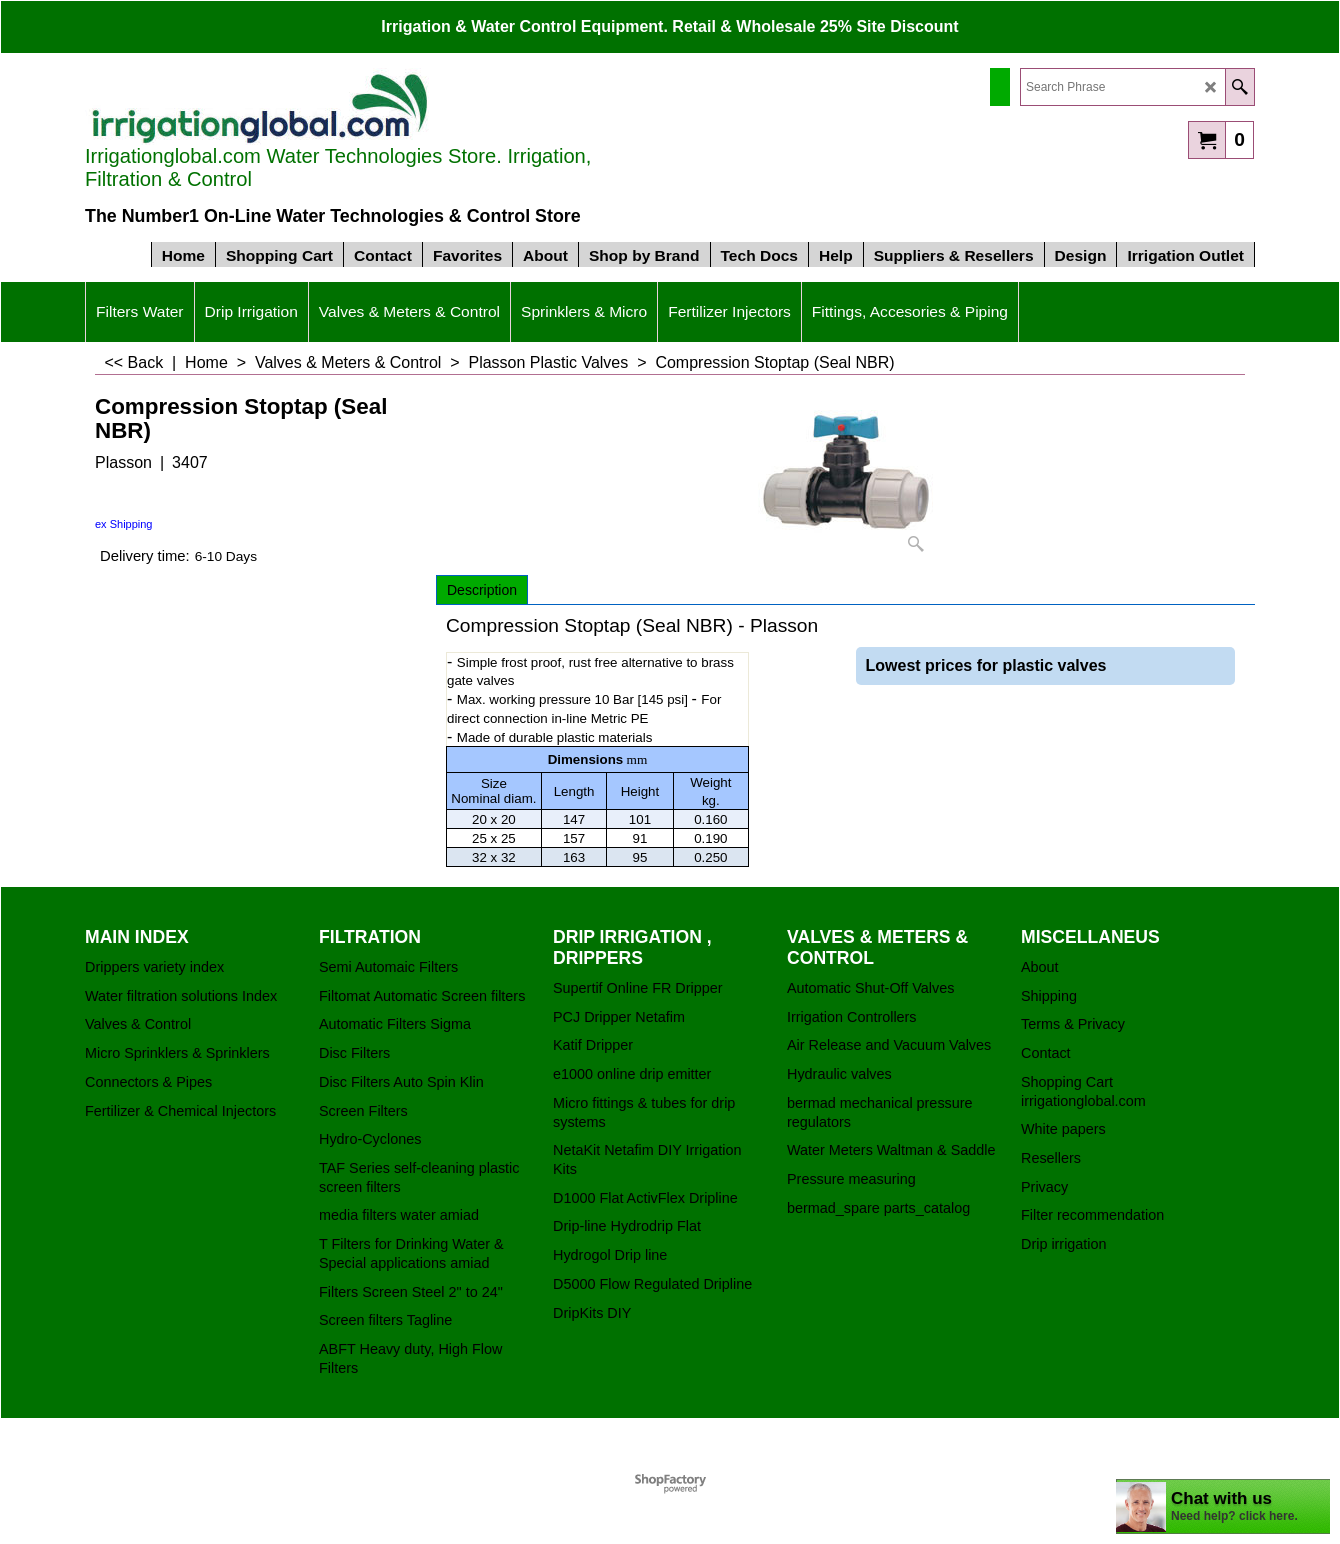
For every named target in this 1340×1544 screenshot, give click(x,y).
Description (482, 590)
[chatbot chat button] (1223, 1506)
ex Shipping (124, 524)
